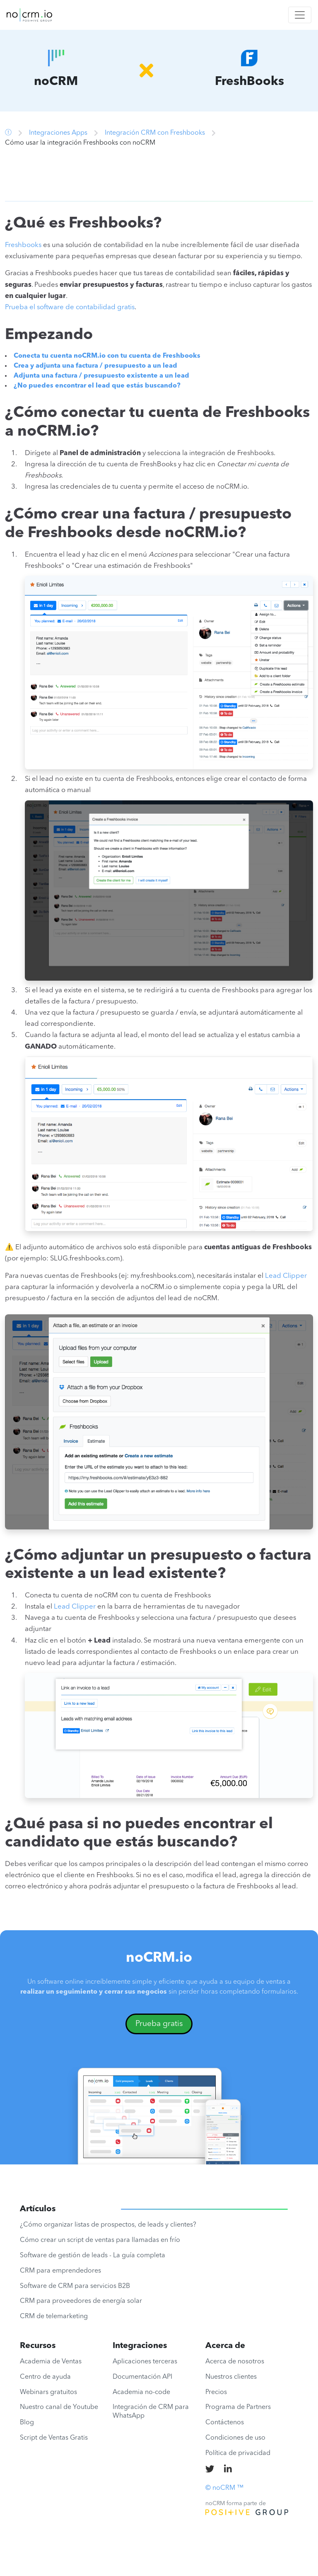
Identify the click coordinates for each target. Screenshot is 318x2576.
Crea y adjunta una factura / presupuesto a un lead (95, 366)
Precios (216, 2392)
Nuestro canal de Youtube (59, 2407)
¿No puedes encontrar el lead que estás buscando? (97, 386)
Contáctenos (224, 2422)
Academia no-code (141, 2392)
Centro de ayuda (45, 2377)
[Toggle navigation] (299, 15)
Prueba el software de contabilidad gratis (70, 307)
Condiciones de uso (235, 2438)
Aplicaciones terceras (145, 2361)
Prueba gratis (159, 2024)
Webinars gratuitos (48, 2392)
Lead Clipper (286, 1276)
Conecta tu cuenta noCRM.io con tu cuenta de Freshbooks (107, 356)
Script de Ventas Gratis (54, 2438)
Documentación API (142, 2377)
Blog (27, 2422)
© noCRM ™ (224, 2488)
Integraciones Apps (58, 133)
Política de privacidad (237, 2453)
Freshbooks (23, 245)
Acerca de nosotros (234, 2361)
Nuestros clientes (231, 2377)
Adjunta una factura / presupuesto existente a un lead (101, 376)
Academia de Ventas (51, 2361)
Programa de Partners (238, 2407)
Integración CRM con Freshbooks (155, 133)
